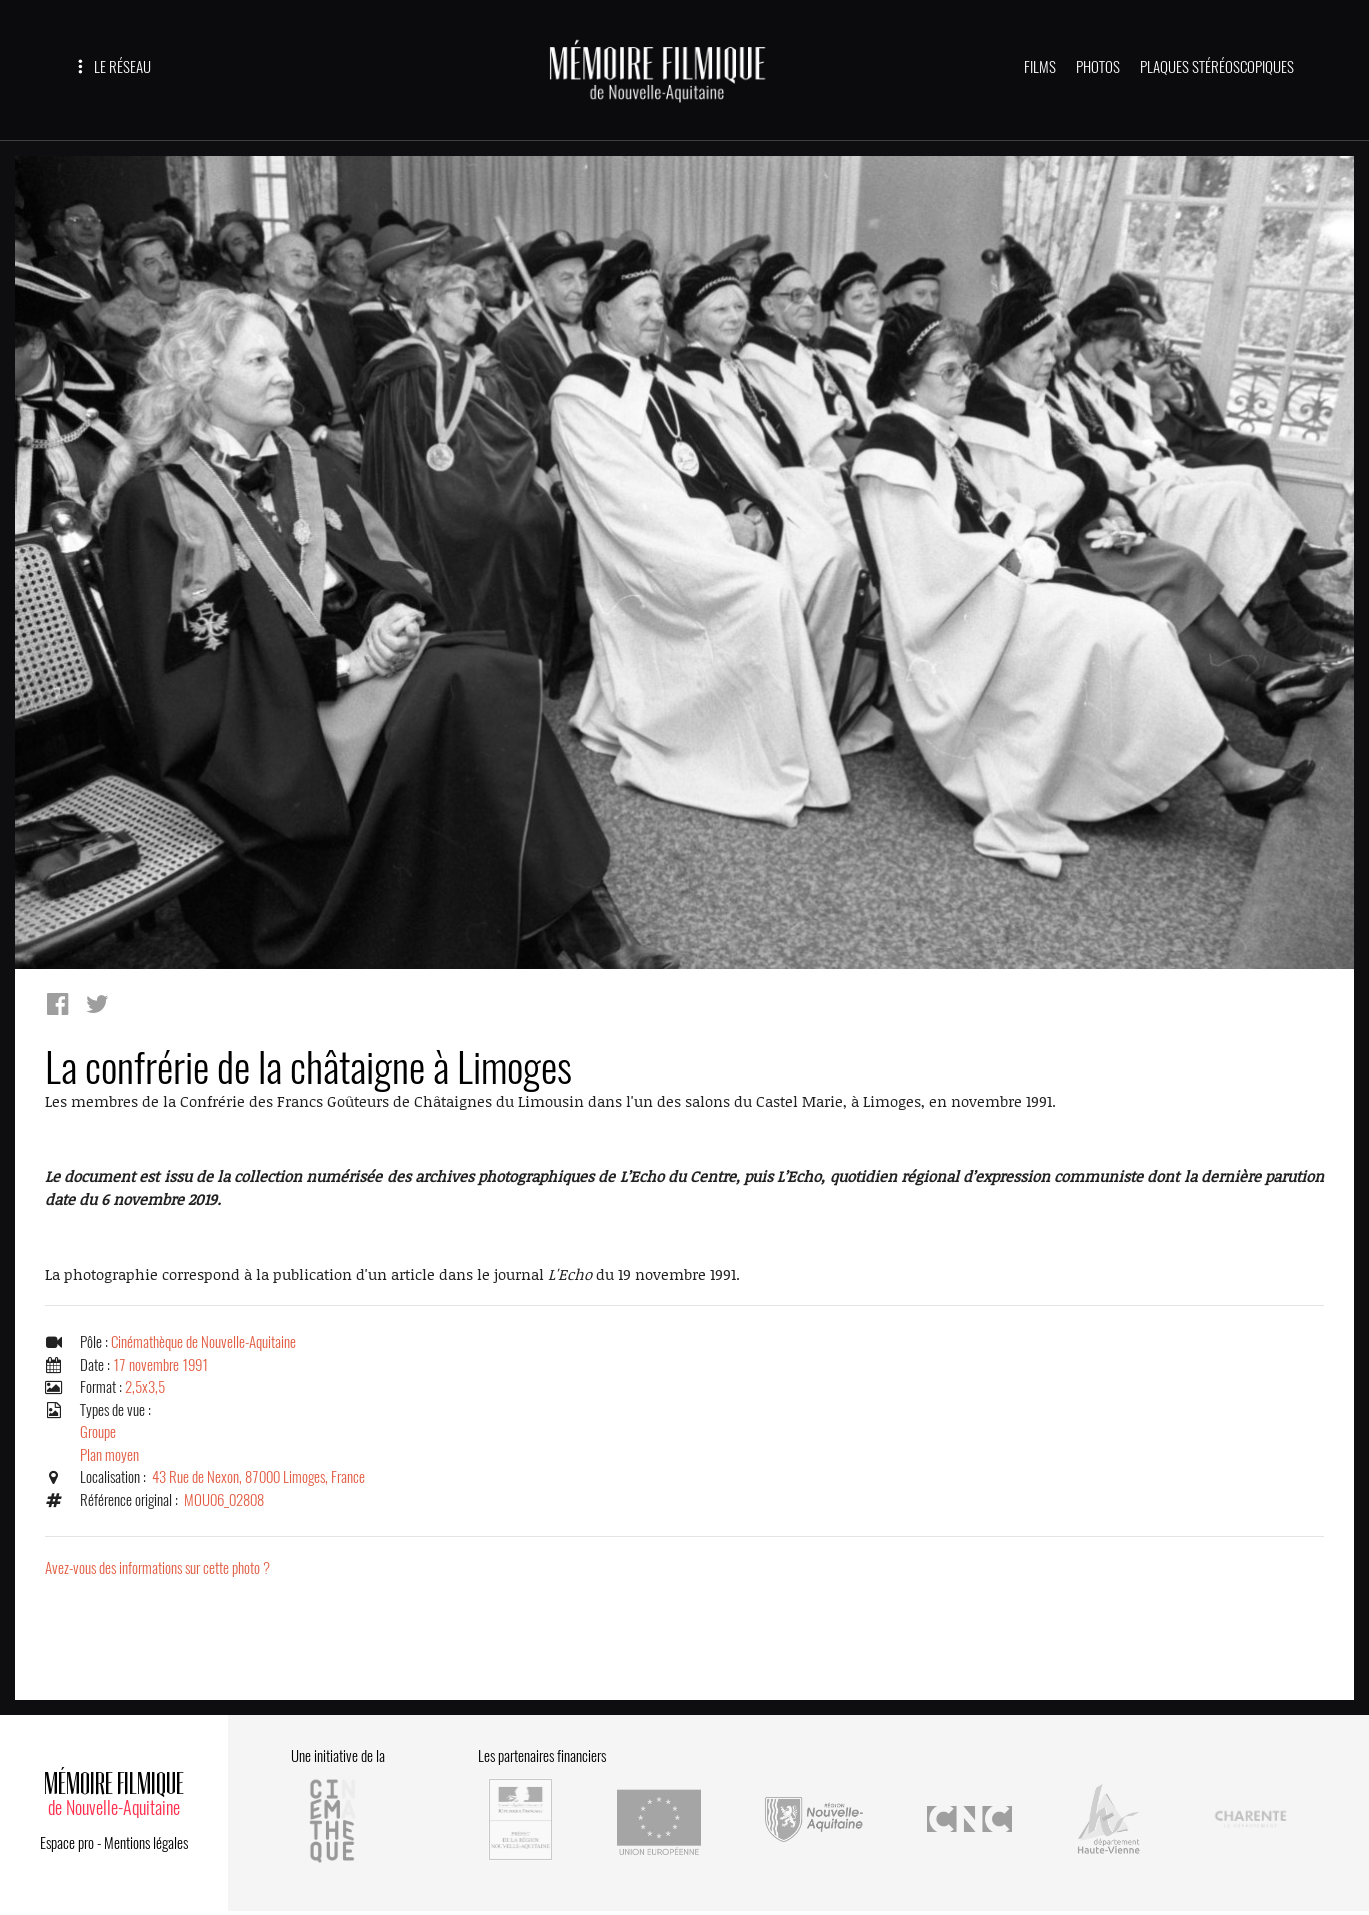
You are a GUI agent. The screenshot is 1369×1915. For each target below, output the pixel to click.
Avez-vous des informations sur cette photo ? (157, 1568)
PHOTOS (1098, 67)
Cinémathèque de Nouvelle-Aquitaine (203, 1342)
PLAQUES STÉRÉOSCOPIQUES (1217, 67)
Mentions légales (146, 1843)
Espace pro (67, 1843)
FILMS (1040, 67)
